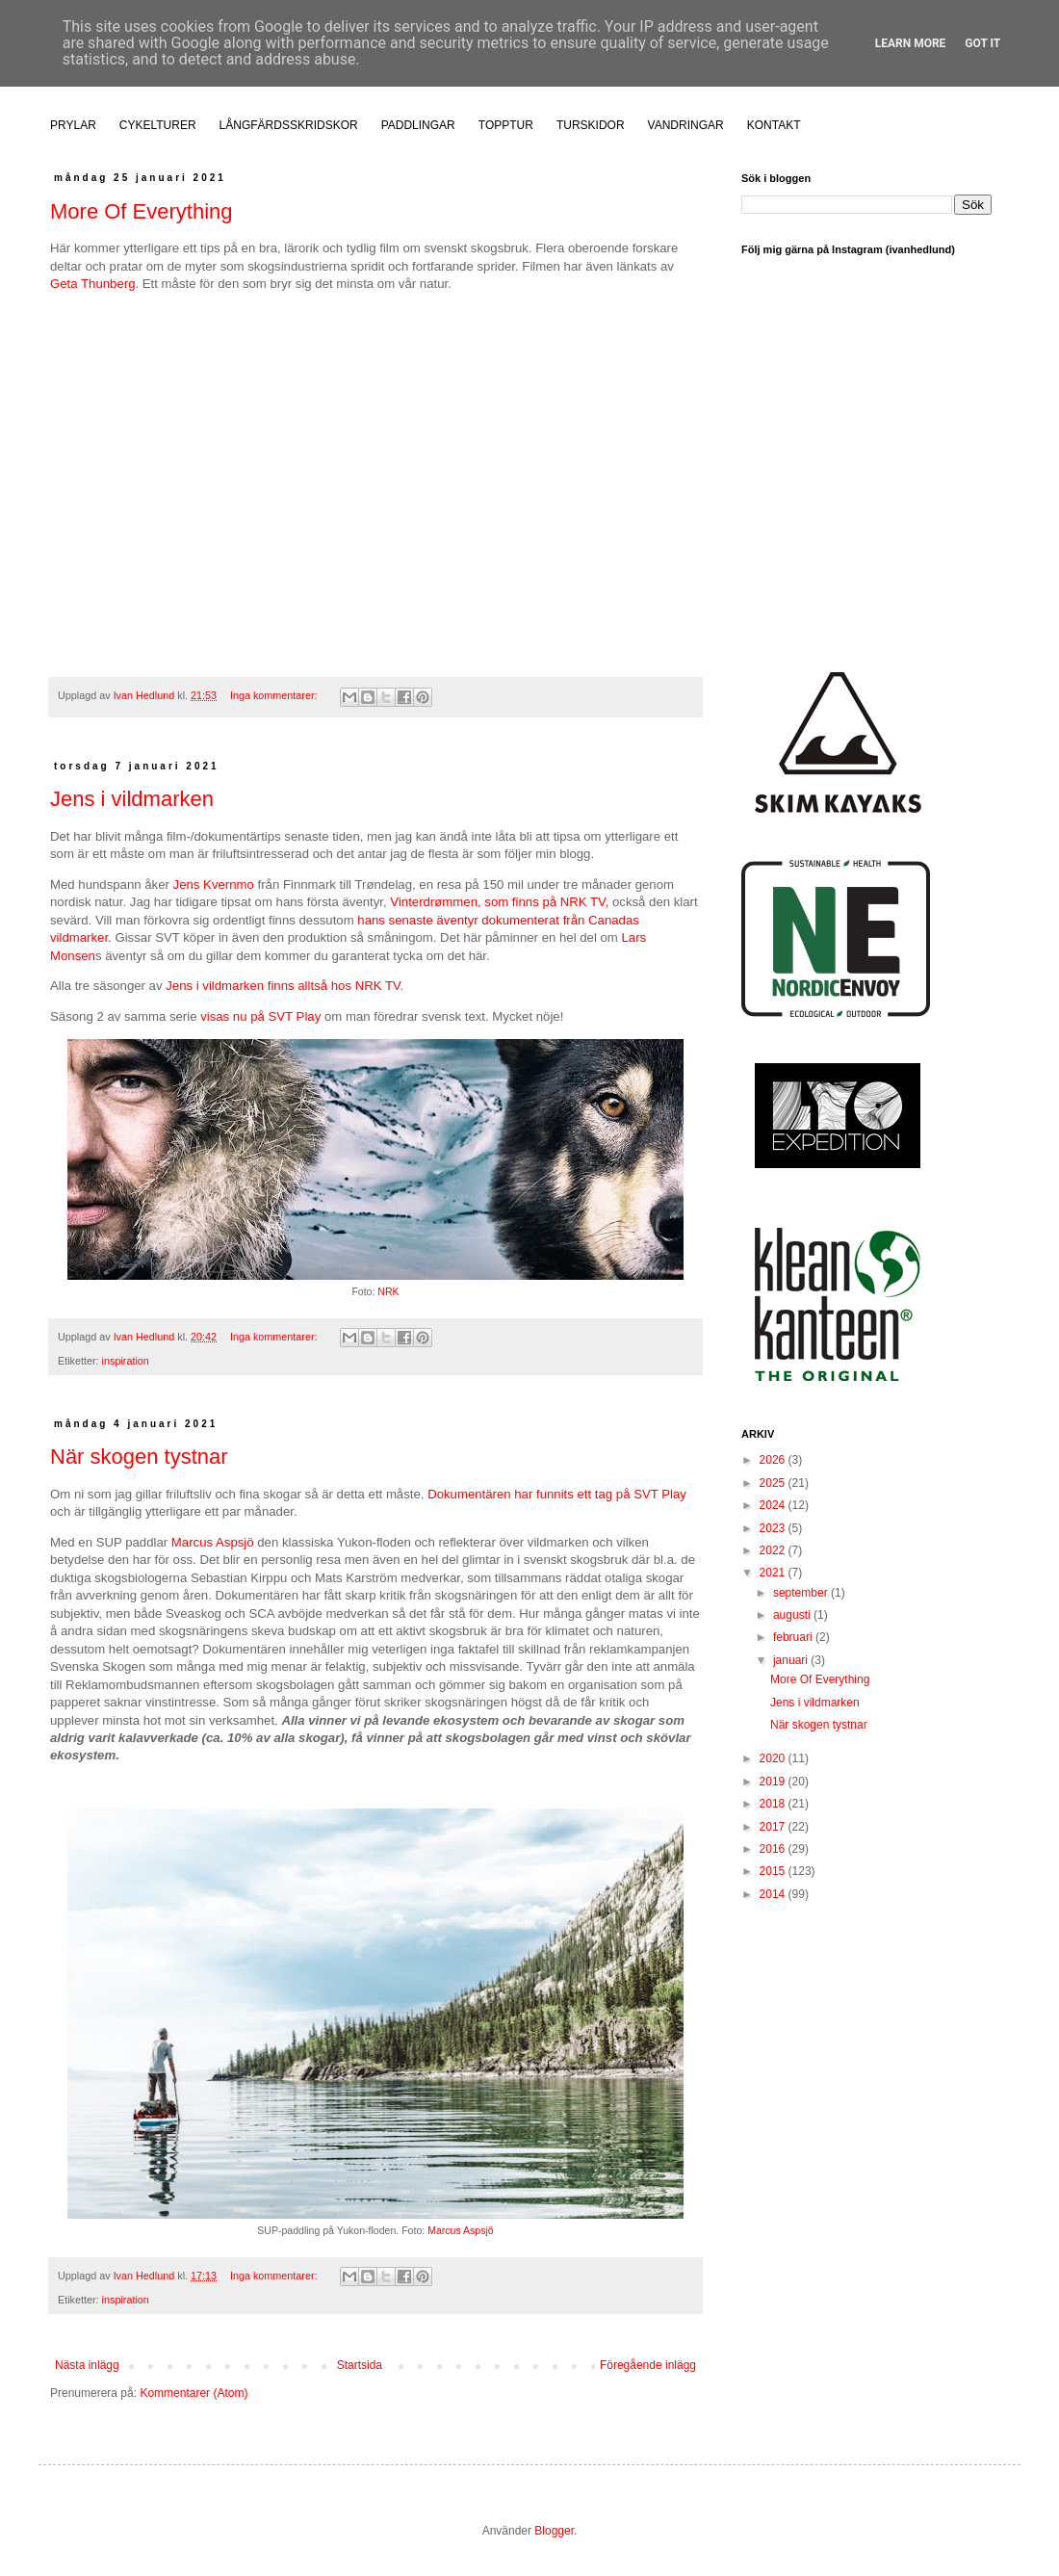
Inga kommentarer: (275, 695)
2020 (774, 1758)
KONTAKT (774, 125)
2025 (774, 1483)
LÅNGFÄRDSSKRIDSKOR (289, 125)
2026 (774, 1460)
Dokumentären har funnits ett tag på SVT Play (556, 1494)
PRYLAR (73, 125)
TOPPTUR (505, 125)
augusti (793, 1615)
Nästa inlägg (87, 2365)
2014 (774, 1894)
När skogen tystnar (139, 1456)
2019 (774, 1781)
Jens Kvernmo (213, 884)
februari (794, 1637)
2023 (774, 1528)
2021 (774, 1572)
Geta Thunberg (92, 283)
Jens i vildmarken (132, 799)
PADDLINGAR (418, 125)
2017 (774, 1827)
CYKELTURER (157, 125)
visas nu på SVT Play (260, 1016)
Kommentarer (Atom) (193, 2393)
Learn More (910, 43)
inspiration (125, 1360)
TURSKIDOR (590, 125)
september (802, 1593)
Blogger (554, 2530)
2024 (774, 1505)
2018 (774, 1803)
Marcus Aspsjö (212, 1542)
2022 (774, 1550)
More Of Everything (141, 211)
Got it (982, 43)
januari (792, 1660)
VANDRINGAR (686, 125)
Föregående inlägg (648, 2365)
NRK (388, 1291)
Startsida (359, 2365)
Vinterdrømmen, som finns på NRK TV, (499, 902)
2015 (774, 1871)
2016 (774, 1849)
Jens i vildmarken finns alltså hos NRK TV (283, 985)
